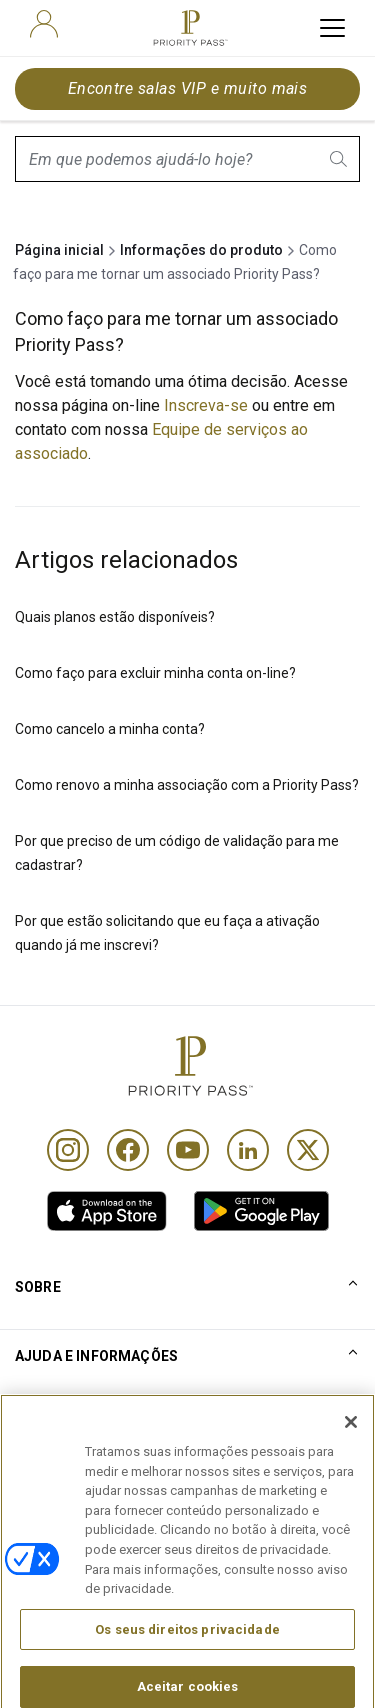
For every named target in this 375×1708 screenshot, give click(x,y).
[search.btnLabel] (340, 159)
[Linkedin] (248, 1150)
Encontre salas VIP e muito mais (188, 88)
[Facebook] (128, 1150)
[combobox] (187, 159)
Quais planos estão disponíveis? (115, 617)
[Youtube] (188, 1150)
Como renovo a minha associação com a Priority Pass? (187, 785)
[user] (44, 24)
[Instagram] (68, 1150)
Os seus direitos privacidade (187, 1661)
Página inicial (59, 250)
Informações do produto (201, 250)
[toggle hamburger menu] (332, 28)
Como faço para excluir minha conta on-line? (155, 673)
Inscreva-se (208, 405)
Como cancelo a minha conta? (110, 729)
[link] (107, 1211)
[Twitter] (308, 1150)
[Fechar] (351, 1455)
